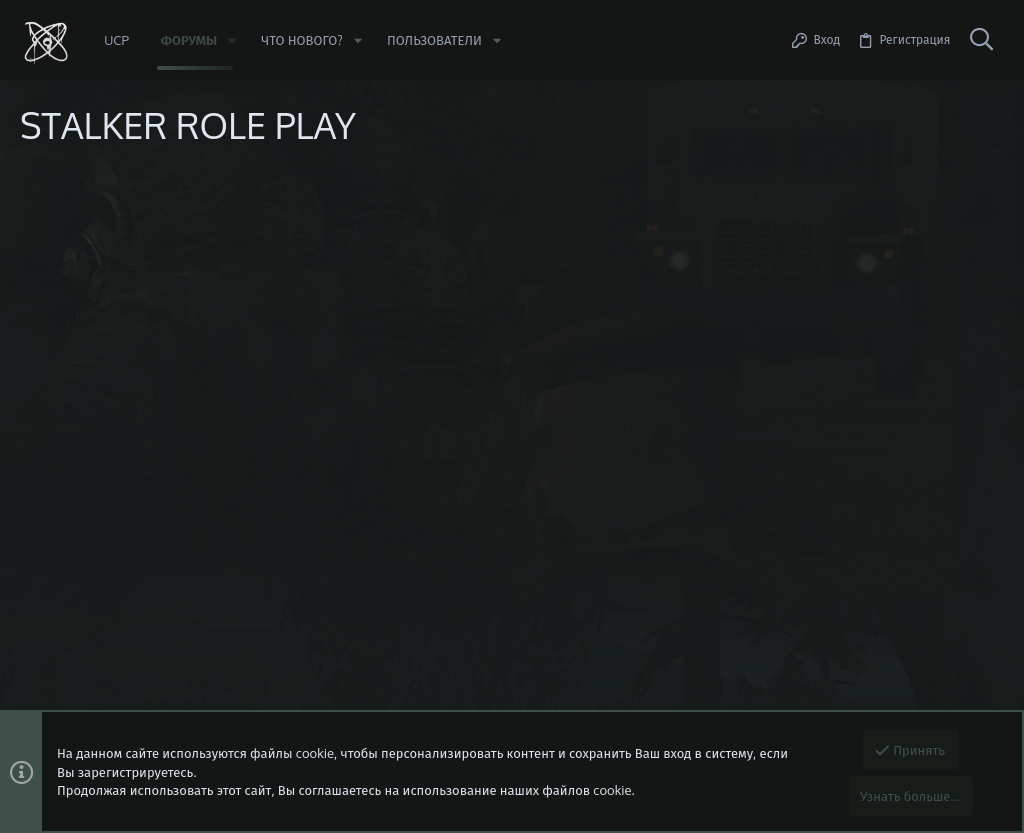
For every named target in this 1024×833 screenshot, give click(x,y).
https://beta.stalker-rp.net (157, 277)
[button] (232, 40)
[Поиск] (981, 40)
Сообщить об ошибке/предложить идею (200, 295)
